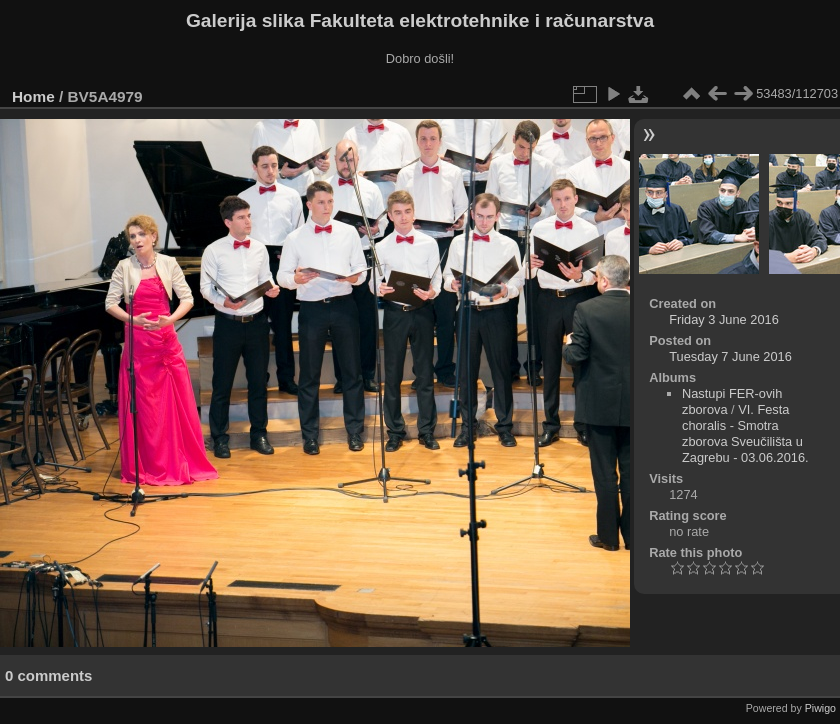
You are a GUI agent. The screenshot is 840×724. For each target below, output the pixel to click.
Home (33, 96)
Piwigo (820, 708)
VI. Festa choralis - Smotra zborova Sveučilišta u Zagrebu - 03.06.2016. (745, 433)
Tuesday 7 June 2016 (730, 356)
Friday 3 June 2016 (724, 319)
